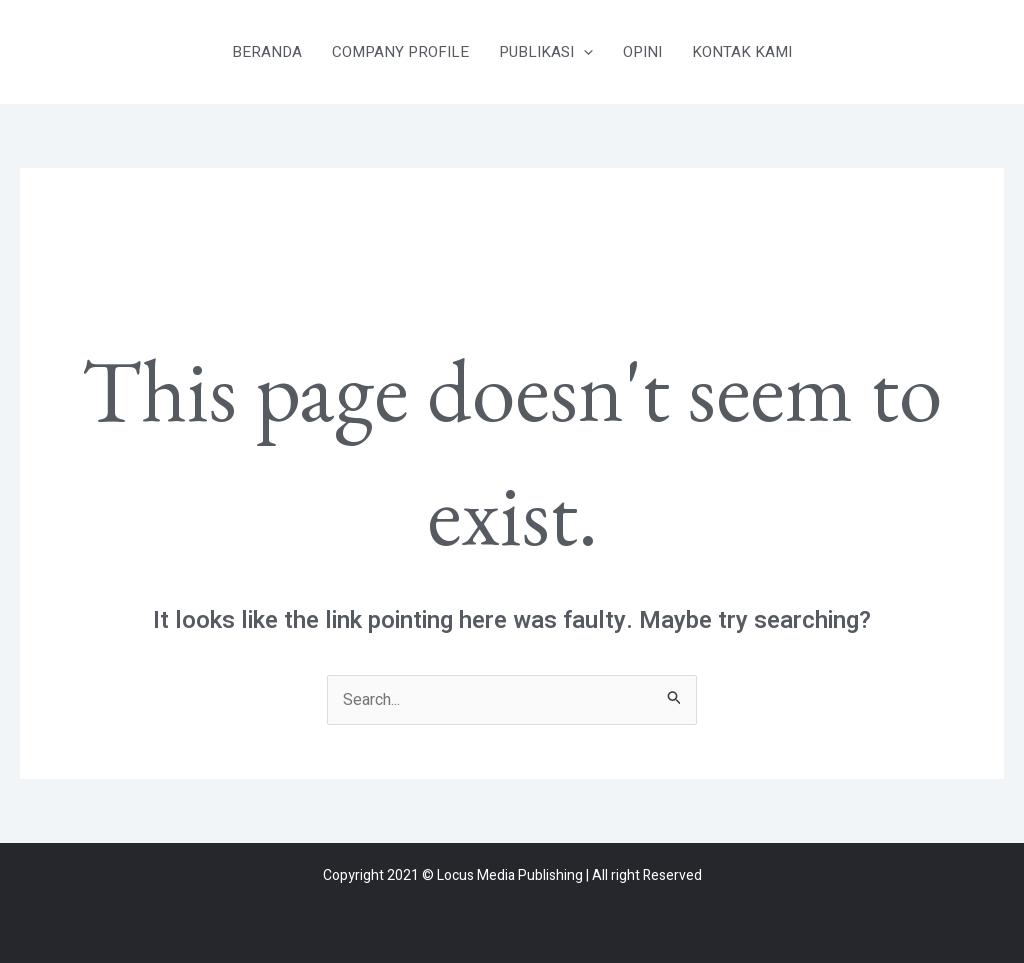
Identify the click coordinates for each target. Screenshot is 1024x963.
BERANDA (267, 52)
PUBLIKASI (546, 52)
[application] (583, 52)
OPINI (642, 52)
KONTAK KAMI (742, 52)
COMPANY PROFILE (400, 52)
